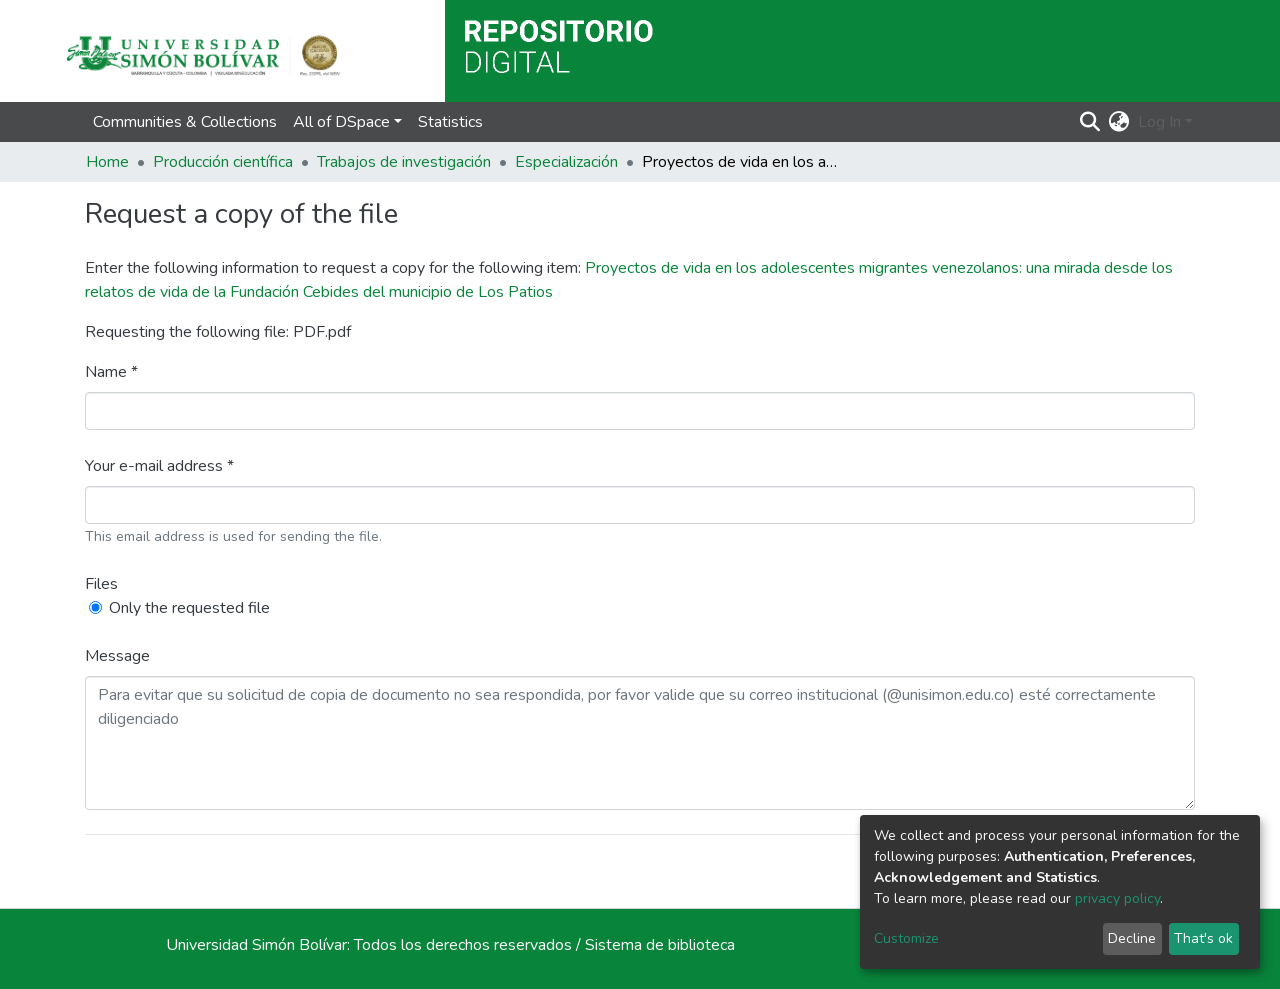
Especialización (566, 162)
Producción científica (223, 162)
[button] (1119, 122)
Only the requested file (189, 608)
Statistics (450, 122)
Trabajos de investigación (404, 162)
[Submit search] (1090, 122)
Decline (1132, 938)
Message (117, 656)
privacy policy (1117, 898)
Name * (111, 372)
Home (107, 162)
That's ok (1203, 938)
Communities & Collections (185, 122)
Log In (1159, 122)
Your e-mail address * (159, 466)
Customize (906, 938)
